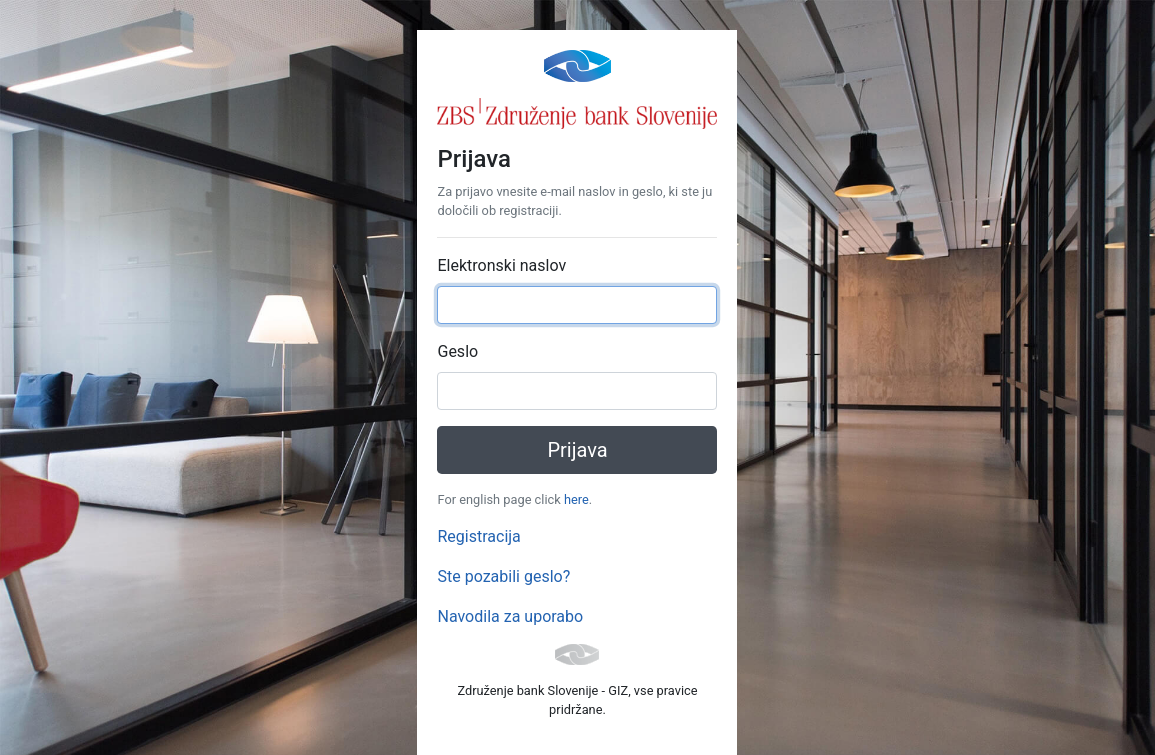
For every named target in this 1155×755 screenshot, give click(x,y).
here (576, 499)
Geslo (457, 351)
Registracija (478, 536)
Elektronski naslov (501, 265)
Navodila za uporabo (510, 616)
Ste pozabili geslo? (503, 576)
